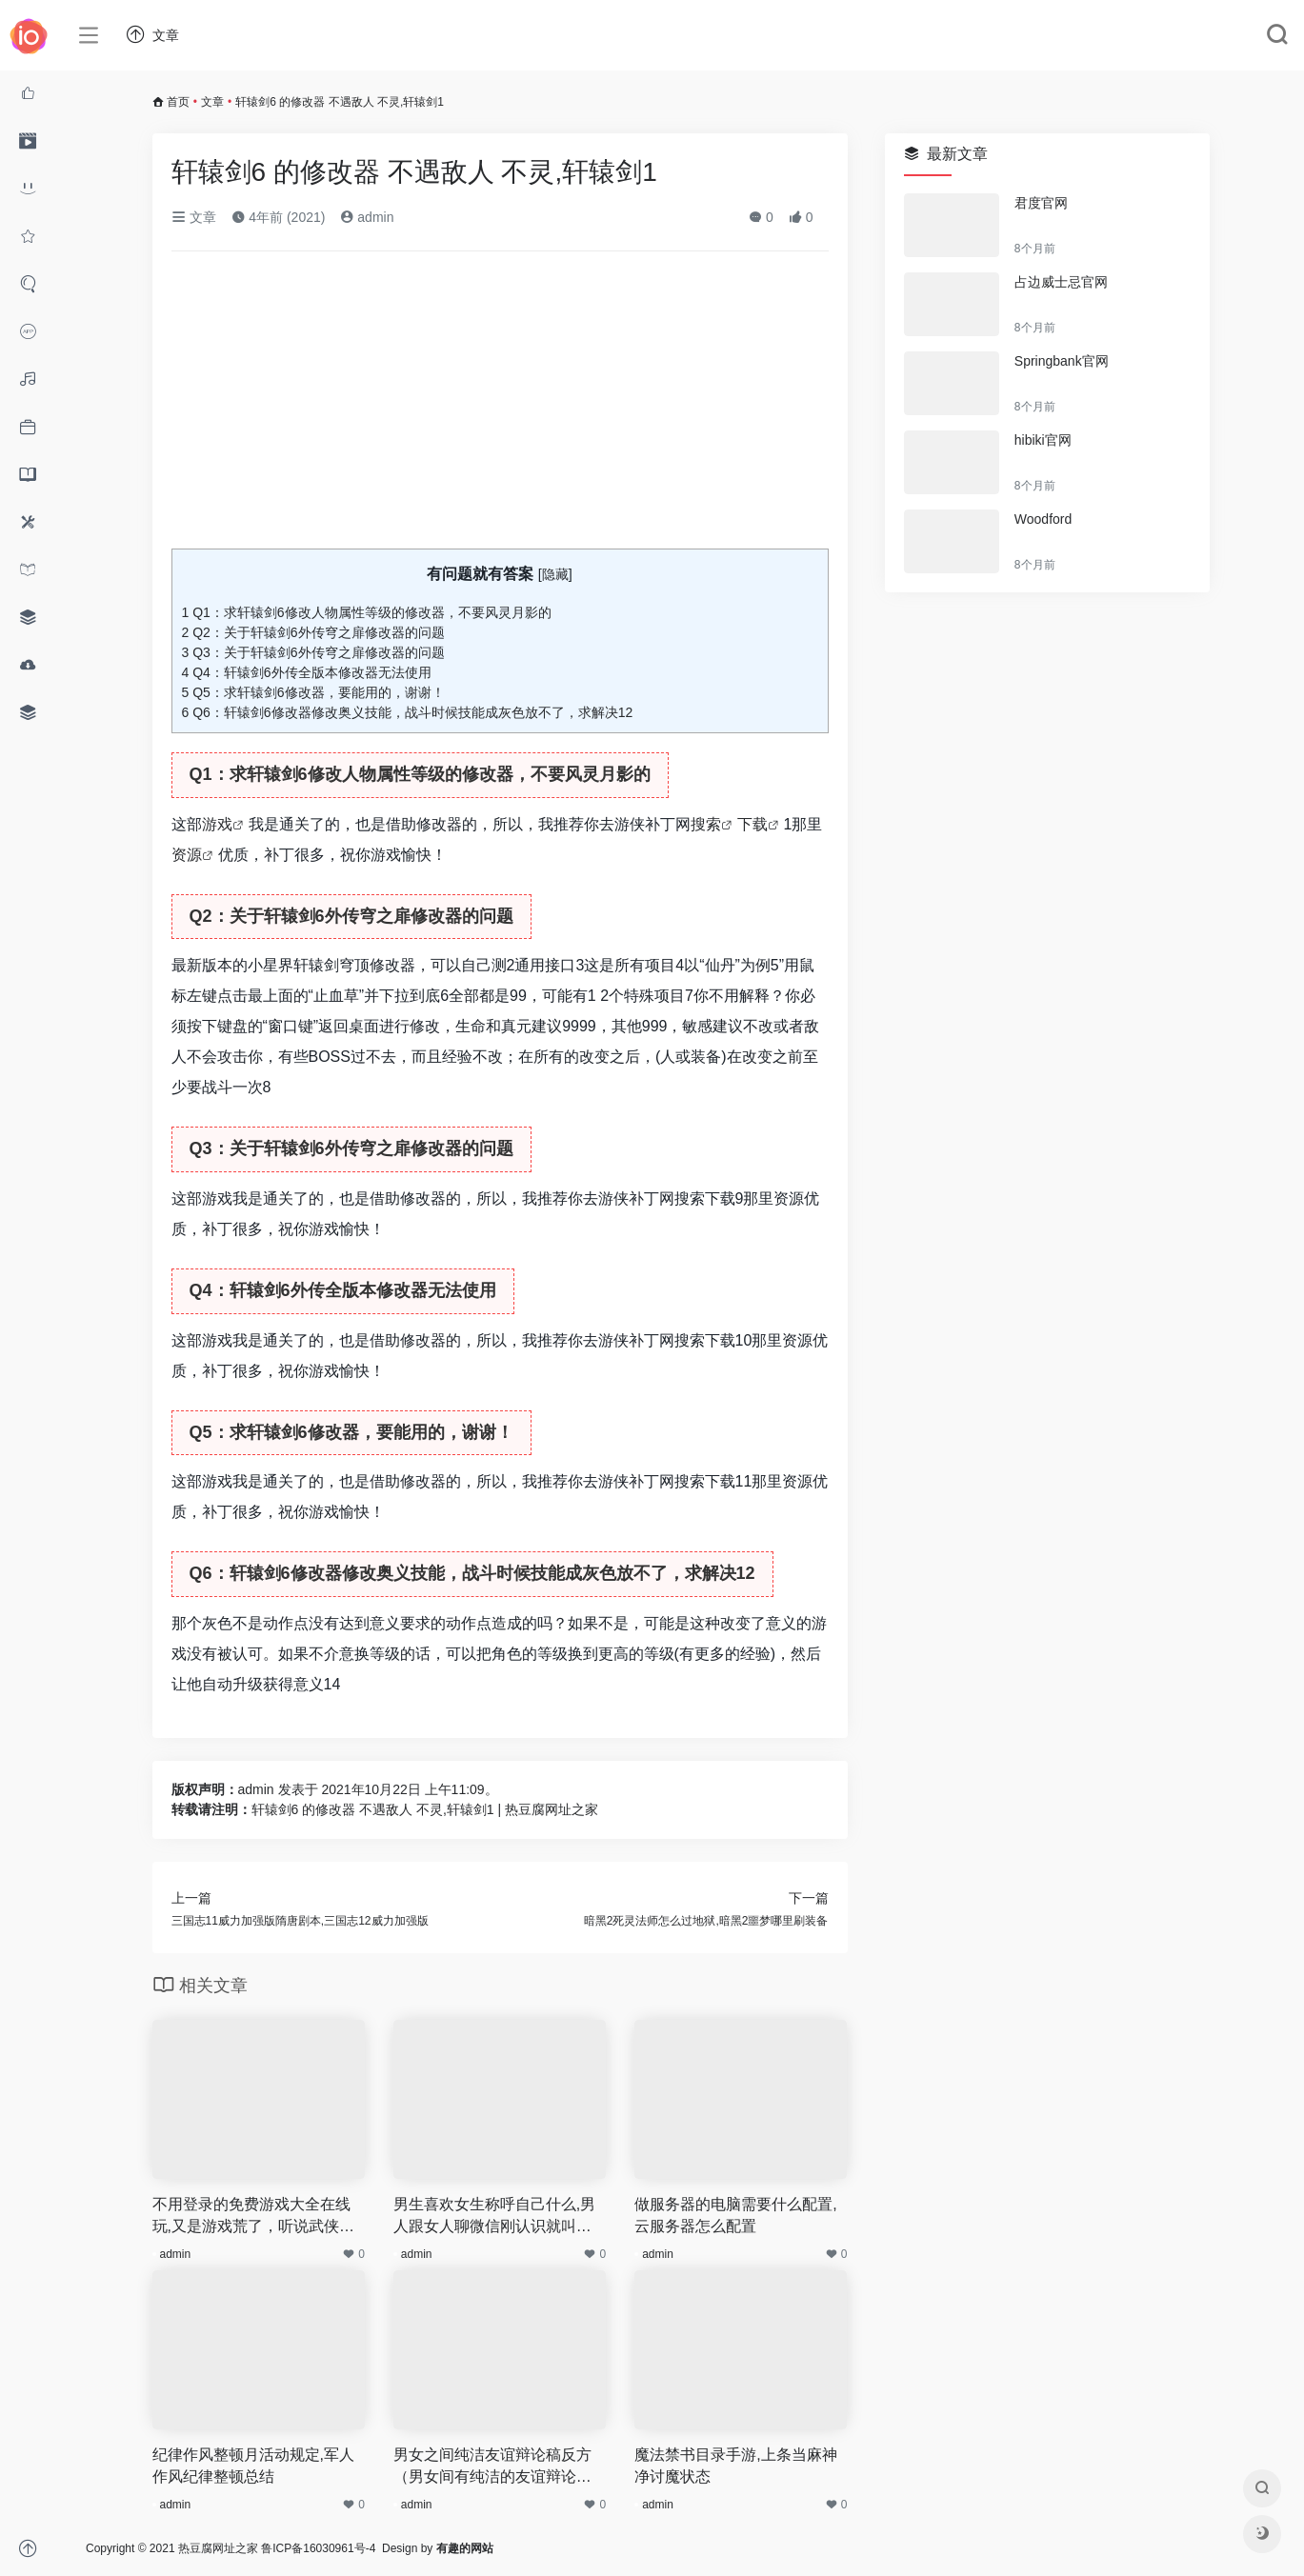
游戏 (217, 824)
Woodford (1043, 519)
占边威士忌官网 (1061, 282)
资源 (186, 855)
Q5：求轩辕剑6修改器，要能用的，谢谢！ (313, 692)
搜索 (706, 824)
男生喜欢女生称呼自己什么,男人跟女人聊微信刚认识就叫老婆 (494, 2217)
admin (366, 217)
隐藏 (555, 574)
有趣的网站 (464, 2548)
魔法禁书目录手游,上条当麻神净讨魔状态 (735, 2465)
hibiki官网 (1043, 440)
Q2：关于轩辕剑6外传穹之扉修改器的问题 (313, 632)
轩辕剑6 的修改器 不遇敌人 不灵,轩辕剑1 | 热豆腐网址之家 (425, 1809)
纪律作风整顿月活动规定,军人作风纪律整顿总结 (253, 2465)
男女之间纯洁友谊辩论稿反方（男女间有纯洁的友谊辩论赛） (492, 2467)
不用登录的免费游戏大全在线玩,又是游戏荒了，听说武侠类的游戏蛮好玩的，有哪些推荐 (253, 2217)
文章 (212, 102)
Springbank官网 (1061, 361)
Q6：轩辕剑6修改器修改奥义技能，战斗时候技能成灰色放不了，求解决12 (407, 712)
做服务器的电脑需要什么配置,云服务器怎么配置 (735, 2215)
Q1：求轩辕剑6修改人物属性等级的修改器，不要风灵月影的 (367, 612)
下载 (752, 824)
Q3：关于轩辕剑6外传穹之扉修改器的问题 (313, 652)
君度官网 (1041, 202)
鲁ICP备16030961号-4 (318, 2548)
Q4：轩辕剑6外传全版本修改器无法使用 (306, 672)
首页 (178, 102)
